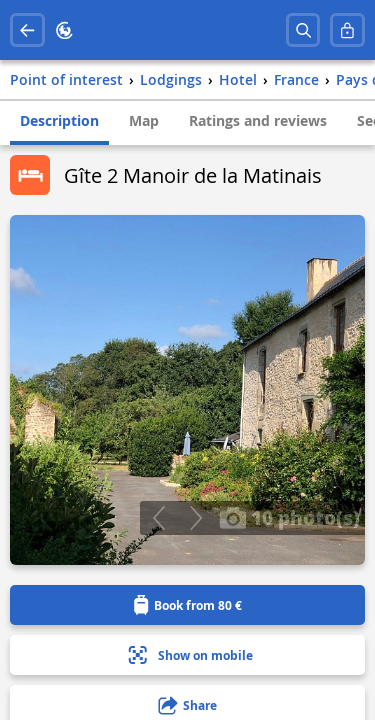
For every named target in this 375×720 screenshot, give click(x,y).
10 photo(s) (289, 517)
